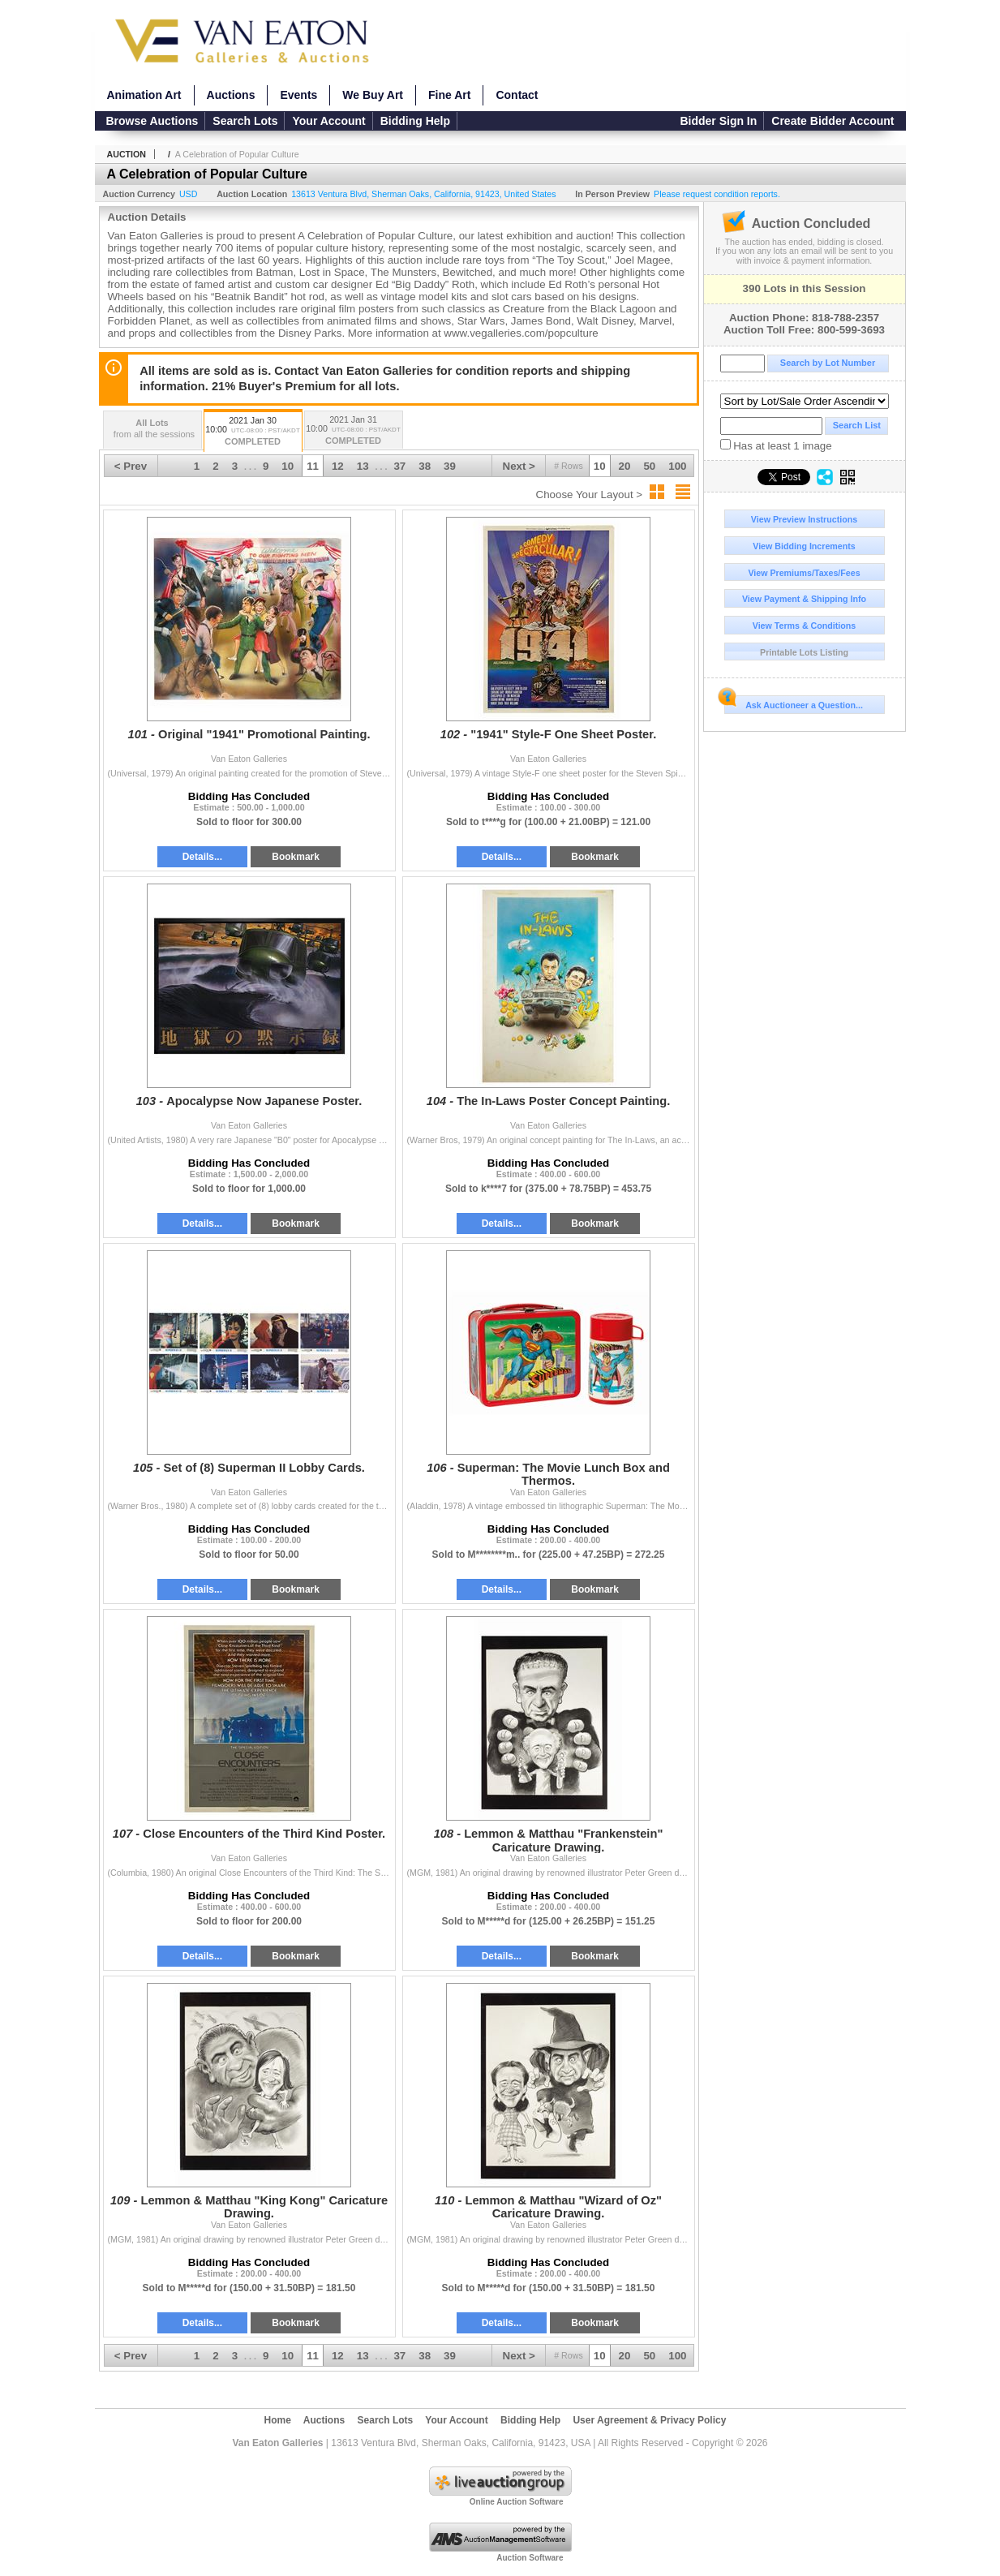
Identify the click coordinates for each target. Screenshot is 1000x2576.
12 (338, 466)
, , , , (423, 194)
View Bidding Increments (804, 546)
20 (625, 466)
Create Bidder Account (832, 120)
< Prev (130, 466)
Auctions (231, 94)
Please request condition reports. (717, 194)
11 (313, 466)
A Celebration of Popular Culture (237, 154)
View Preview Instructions (804, 519)
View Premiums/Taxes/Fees (804, 573)
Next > (519, 466)
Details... (202, 856)
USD (188, 194)
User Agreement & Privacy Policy (649, 2420)
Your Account (328, 120)
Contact (517, 94)
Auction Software (529, 2557)
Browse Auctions (152, 120)
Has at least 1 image (776, 445)
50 (649, 466)
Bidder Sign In (718, 120)
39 (450, 466)
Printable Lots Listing (804, 652)
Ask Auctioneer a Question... (793, 702)
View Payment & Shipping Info (804, 599)
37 (399, 466)
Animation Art (144, 94)
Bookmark (296, 856)
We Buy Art (372, 94)
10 (600, 466)
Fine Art (449, 94)
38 (424, 466)
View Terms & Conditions (804, 625)
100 (677, 466)
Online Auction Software (517, 2501)
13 (363, 466)
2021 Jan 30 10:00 (253, 432)
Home (277, 2420)
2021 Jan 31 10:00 (353, 431)
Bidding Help (415, 120)
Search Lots (244, 120)
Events (298, 94)
